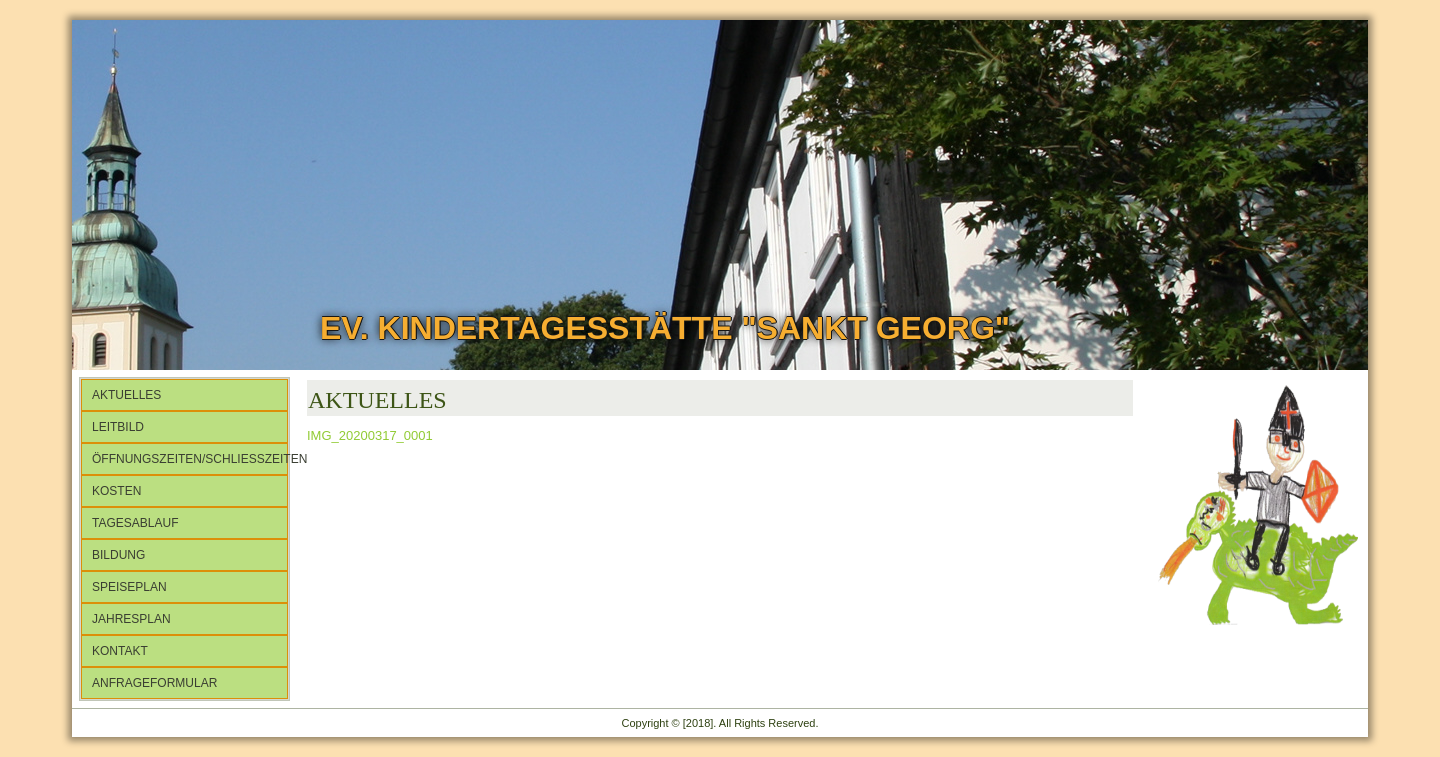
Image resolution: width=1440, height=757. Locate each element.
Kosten (116, 491)
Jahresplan (131, 619)
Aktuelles (126, 395)
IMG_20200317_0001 (370, 435)
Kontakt (120, 651)
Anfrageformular (154, 683)
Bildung (118, 555)
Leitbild (118, 427)
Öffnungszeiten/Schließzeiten (190, 459)
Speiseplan (129, 587)
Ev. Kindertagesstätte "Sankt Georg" (665, 328)
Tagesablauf (135, 523)
